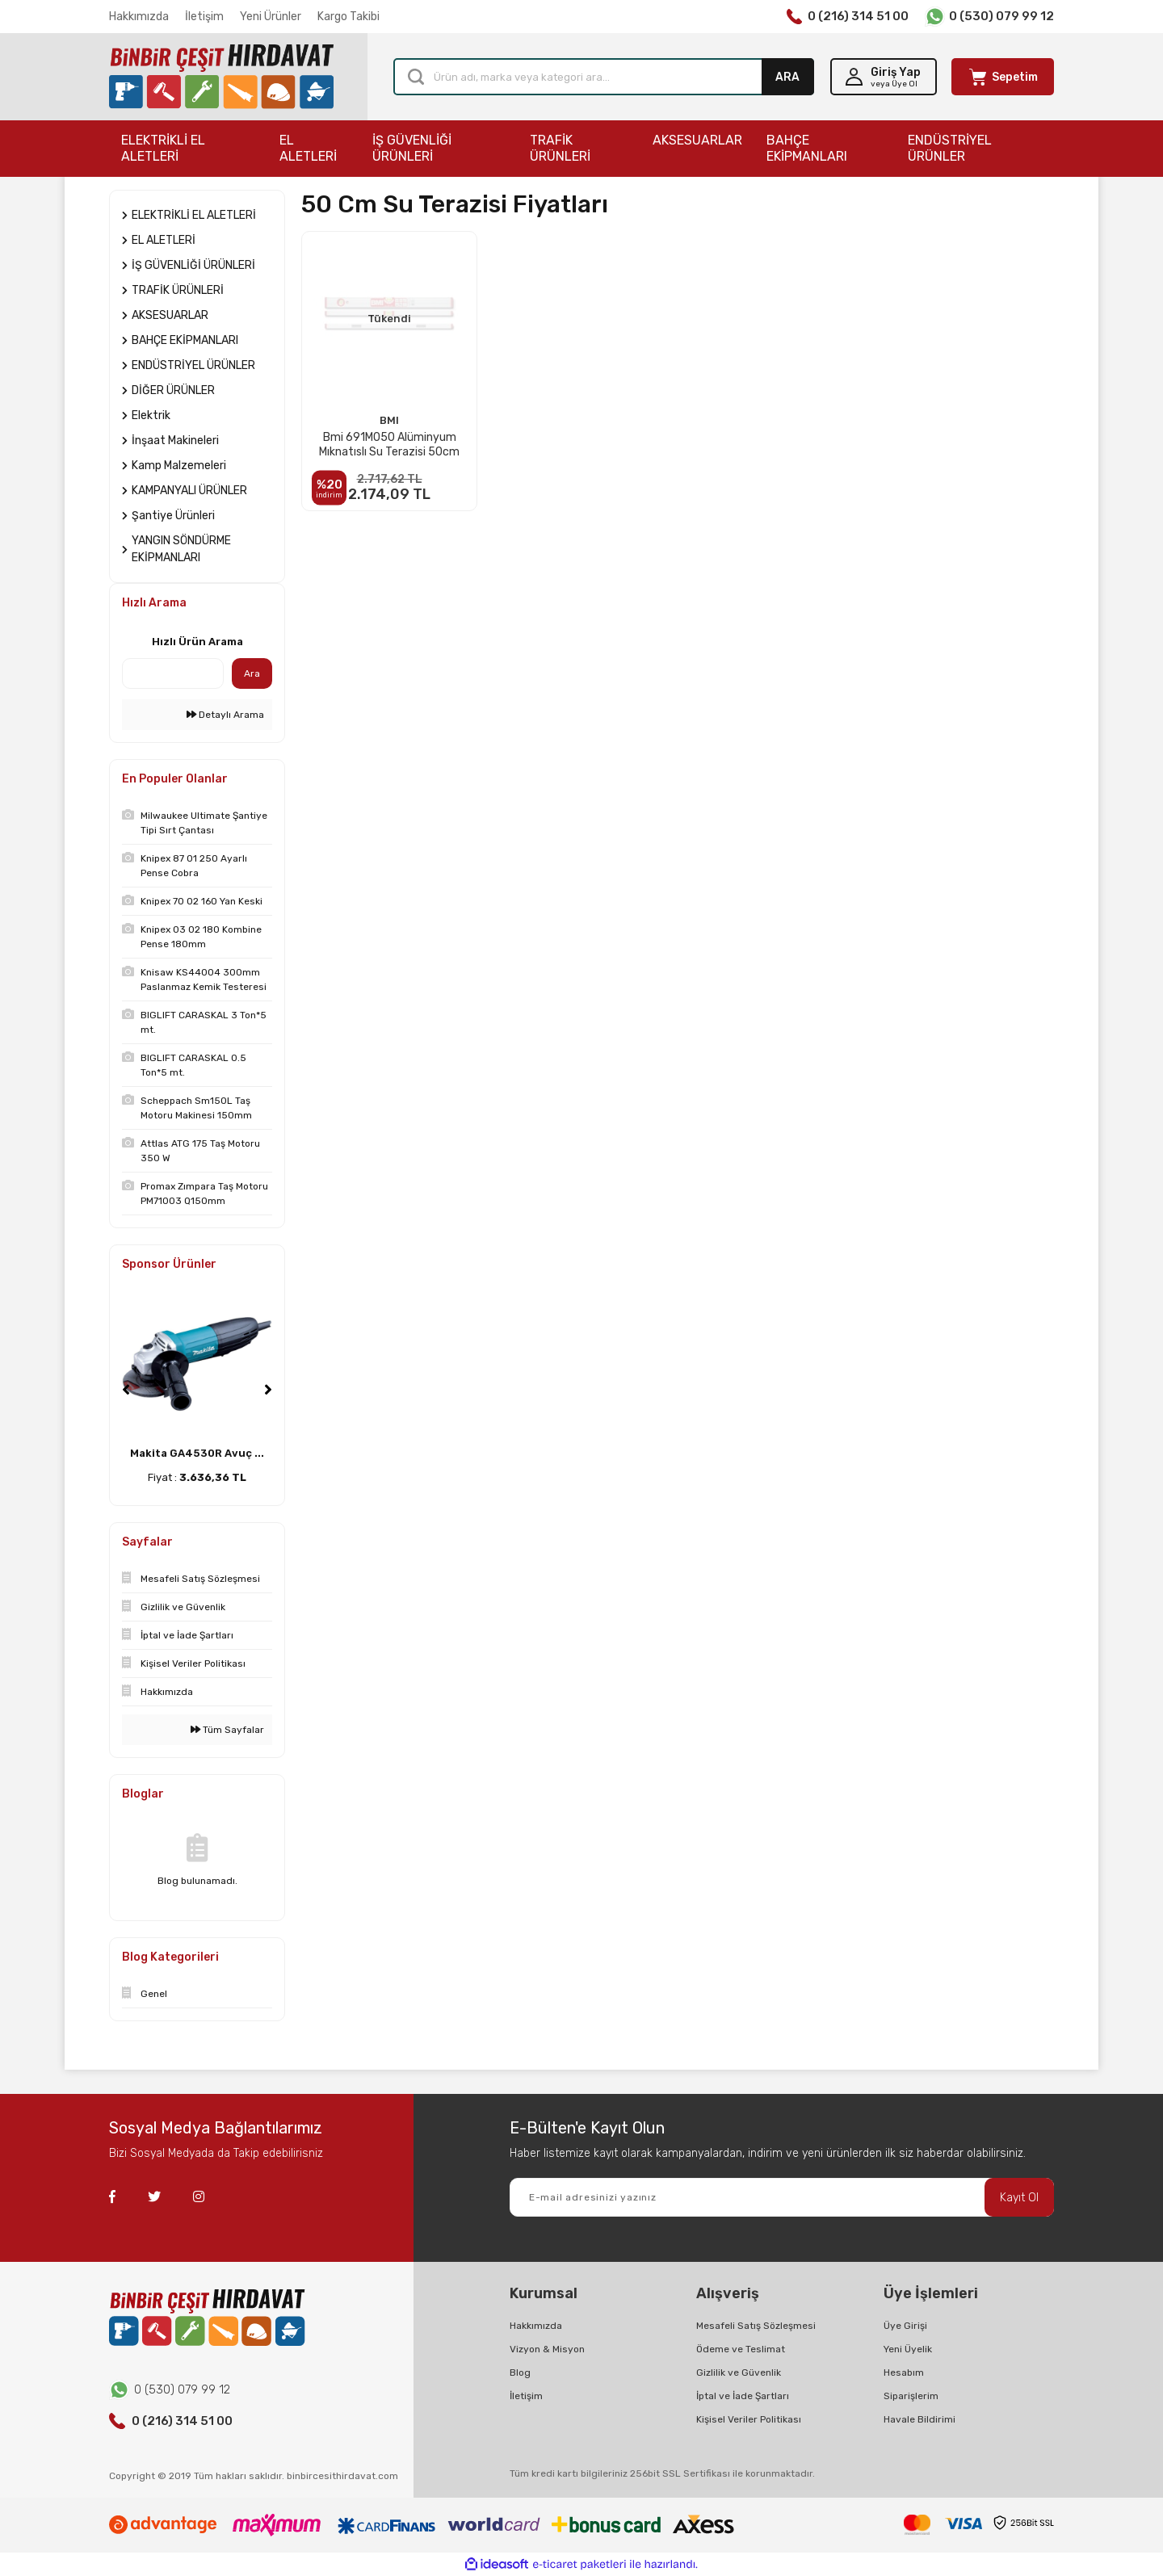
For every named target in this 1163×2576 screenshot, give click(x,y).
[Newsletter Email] (782, 2197)
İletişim (204, 16)
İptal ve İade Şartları (742, 2396)
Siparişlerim (911, 2396)
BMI (389, 420)
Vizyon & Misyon (547, 2349)
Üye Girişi (905, 2325)
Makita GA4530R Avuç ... (197, 1453)
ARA (787, 77)
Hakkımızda (139, 16)
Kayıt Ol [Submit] (1019, 2198)
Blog (520, 2372)
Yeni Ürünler (270, 16)
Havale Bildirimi (919, 2419)
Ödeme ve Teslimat (740, 2349)
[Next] (268, 1390)
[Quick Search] (173, 673)
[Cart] (1002, 76)
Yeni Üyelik (908, 2349)
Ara (252, 673)
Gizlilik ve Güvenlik (738, 2372)
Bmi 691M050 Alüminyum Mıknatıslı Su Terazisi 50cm (389, 444)
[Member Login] (883, 76)
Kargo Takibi (348, 16)
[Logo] (221, 77)
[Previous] (126, 1390)
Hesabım (904, 2372)
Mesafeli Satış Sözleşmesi (756, 2325)
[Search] (603, 76)
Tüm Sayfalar (227, 1729)
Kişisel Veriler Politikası (748, 2419)
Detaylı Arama (225, 714)
